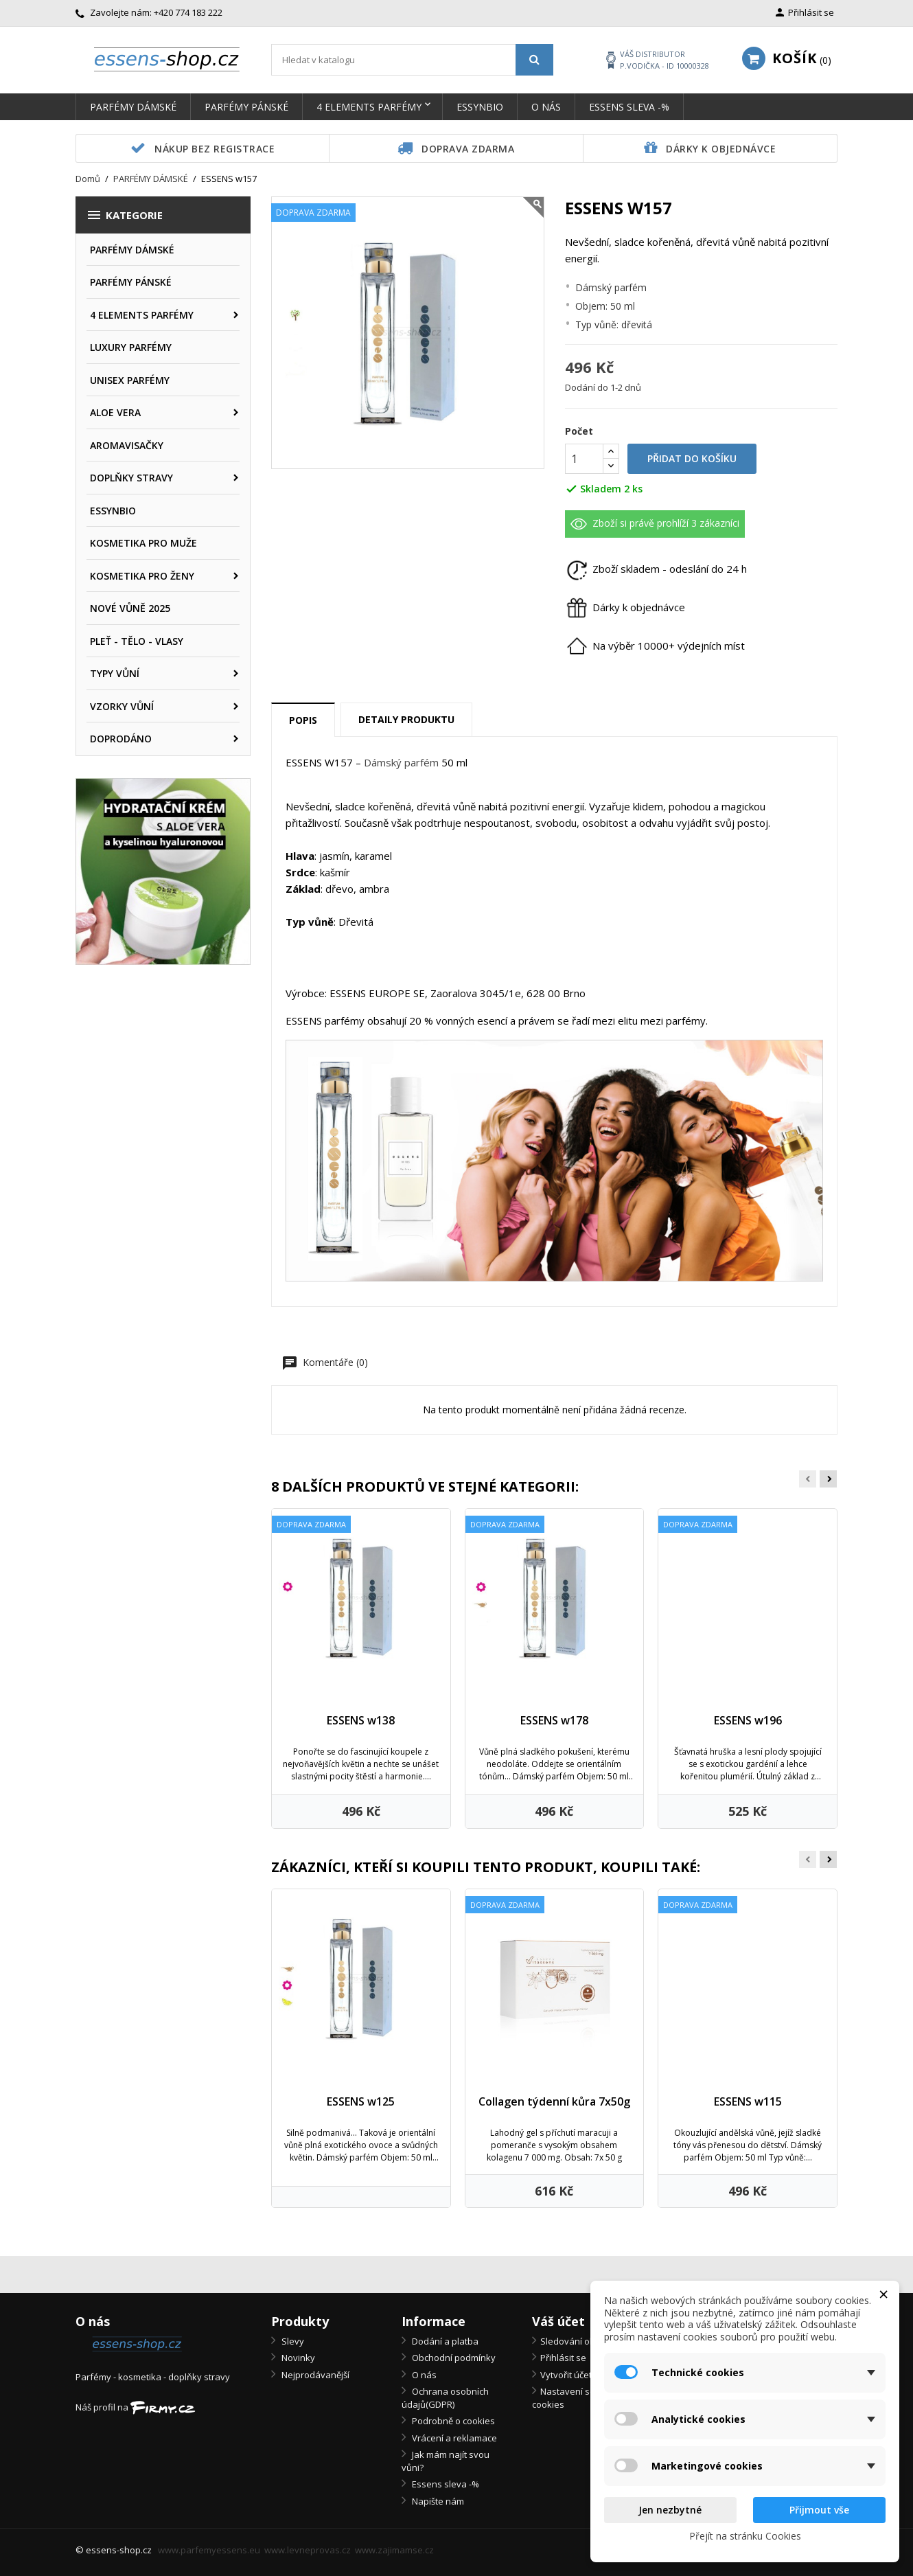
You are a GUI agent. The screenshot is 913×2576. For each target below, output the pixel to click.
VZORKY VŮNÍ (122, 706)
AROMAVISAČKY (126, 445)
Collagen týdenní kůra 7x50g (554, 2101)
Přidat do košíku (692, 458)
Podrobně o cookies (452, 2421)
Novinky (297, 2357)
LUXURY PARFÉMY (131, 347)
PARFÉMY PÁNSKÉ (246, 106)
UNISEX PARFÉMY (130, 380)
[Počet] (584, 459)
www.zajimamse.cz (394, 2550)
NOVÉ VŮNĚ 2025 (130, 608)
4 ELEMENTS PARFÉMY (368, 106)
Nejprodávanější (314, 2375)
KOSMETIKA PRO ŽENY (142, 575)
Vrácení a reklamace (453, 2438)
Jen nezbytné (670, 2509)
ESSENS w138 (361, 1720)
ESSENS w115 (748, 2101)
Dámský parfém (401, 762)
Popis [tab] (303, 720)
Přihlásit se (563, 2357)
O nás (546, 106)
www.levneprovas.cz (307, 2550)
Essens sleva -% (629, 106)
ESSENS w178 (554, 1720)
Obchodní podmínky (453, 2357)
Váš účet (558, 2321)
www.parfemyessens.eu (209, 2550)
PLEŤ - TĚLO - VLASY (136, 641)
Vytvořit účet (566, 2375)
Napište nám (437, 2501)
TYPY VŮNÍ (114, 673)
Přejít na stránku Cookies (745, 2535)
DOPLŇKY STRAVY (131, 477)
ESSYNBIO (479, 106)
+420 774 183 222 (188, 12)
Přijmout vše (819, 2509)
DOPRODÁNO (121, 738)
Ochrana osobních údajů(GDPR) (445, 2397)
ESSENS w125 (361, 2101)
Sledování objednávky (587, 2341)
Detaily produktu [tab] (406, 719)
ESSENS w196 (748, 1720)
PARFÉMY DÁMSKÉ (133, 106)
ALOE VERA (115, 412)
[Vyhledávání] (412, 60)
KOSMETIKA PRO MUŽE (143, 542)
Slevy (291, 2341)
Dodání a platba (444, 2341)
